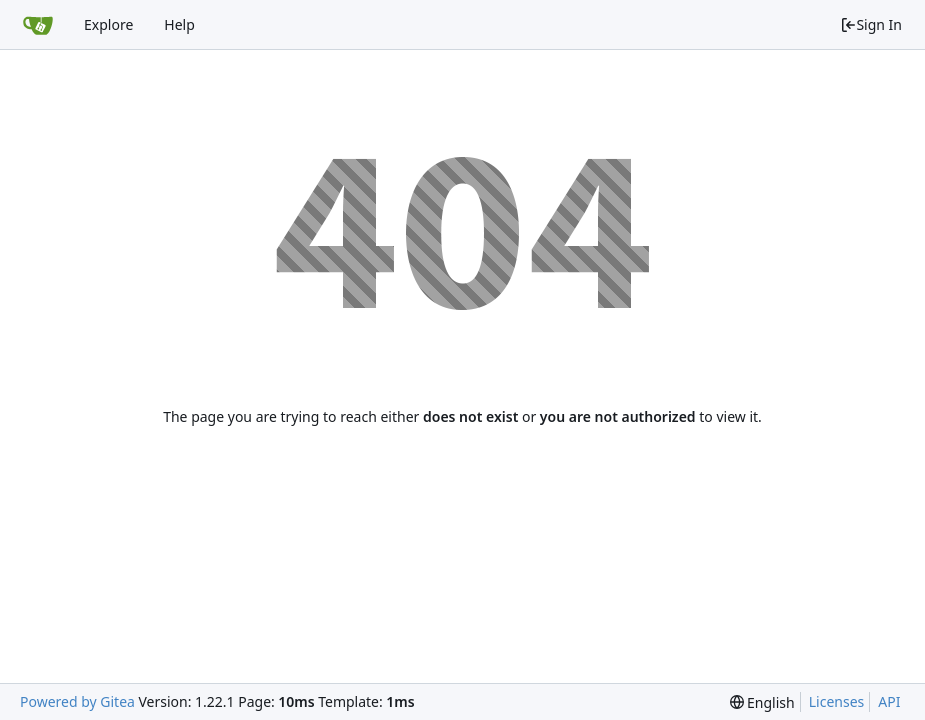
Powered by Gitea (77, 701)
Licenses (837, 701)
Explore (108, 24)
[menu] (762, 702)
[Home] (38, 25)
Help (179, 24)
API (889, 701)
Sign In (871, 24)
